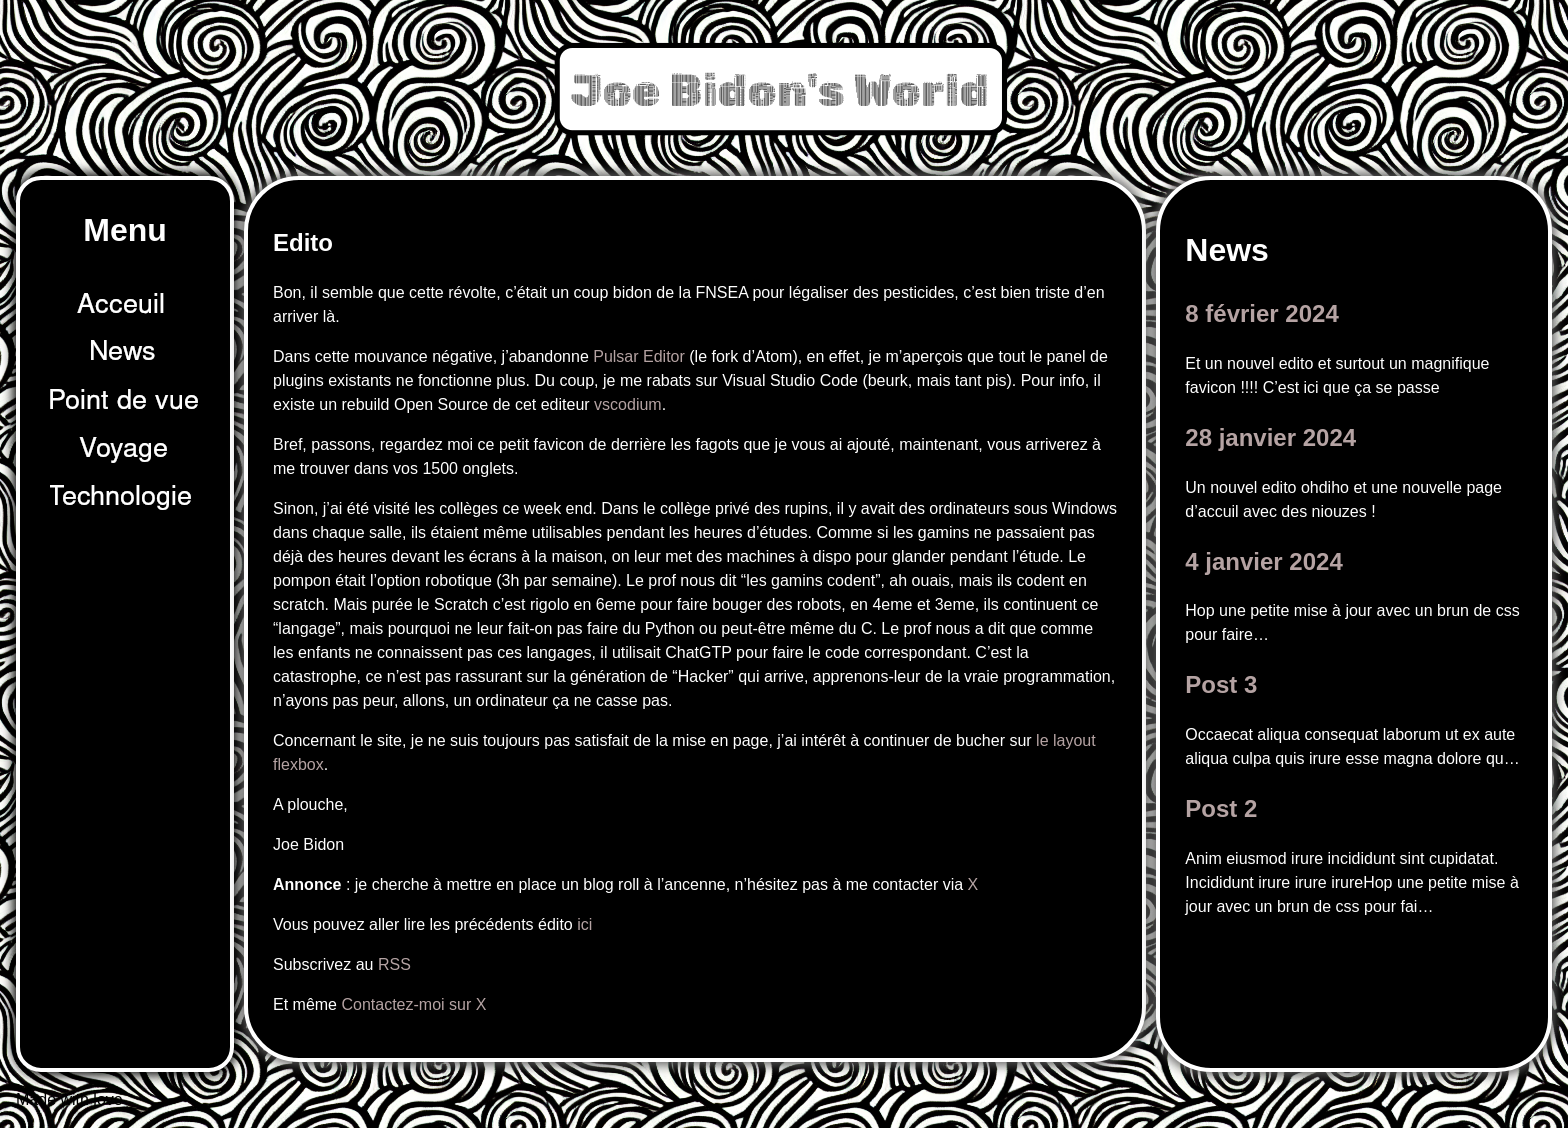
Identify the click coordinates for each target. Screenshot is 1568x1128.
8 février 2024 (1261, 313)
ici (584, 924)
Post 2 (1221, 808)
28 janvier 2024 (1270, 437)
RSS (394, 964)
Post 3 (1221, 684)
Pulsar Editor (639, 356)
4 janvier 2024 (1263, 561)
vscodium (628, 404)
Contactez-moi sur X (413, 1004)
